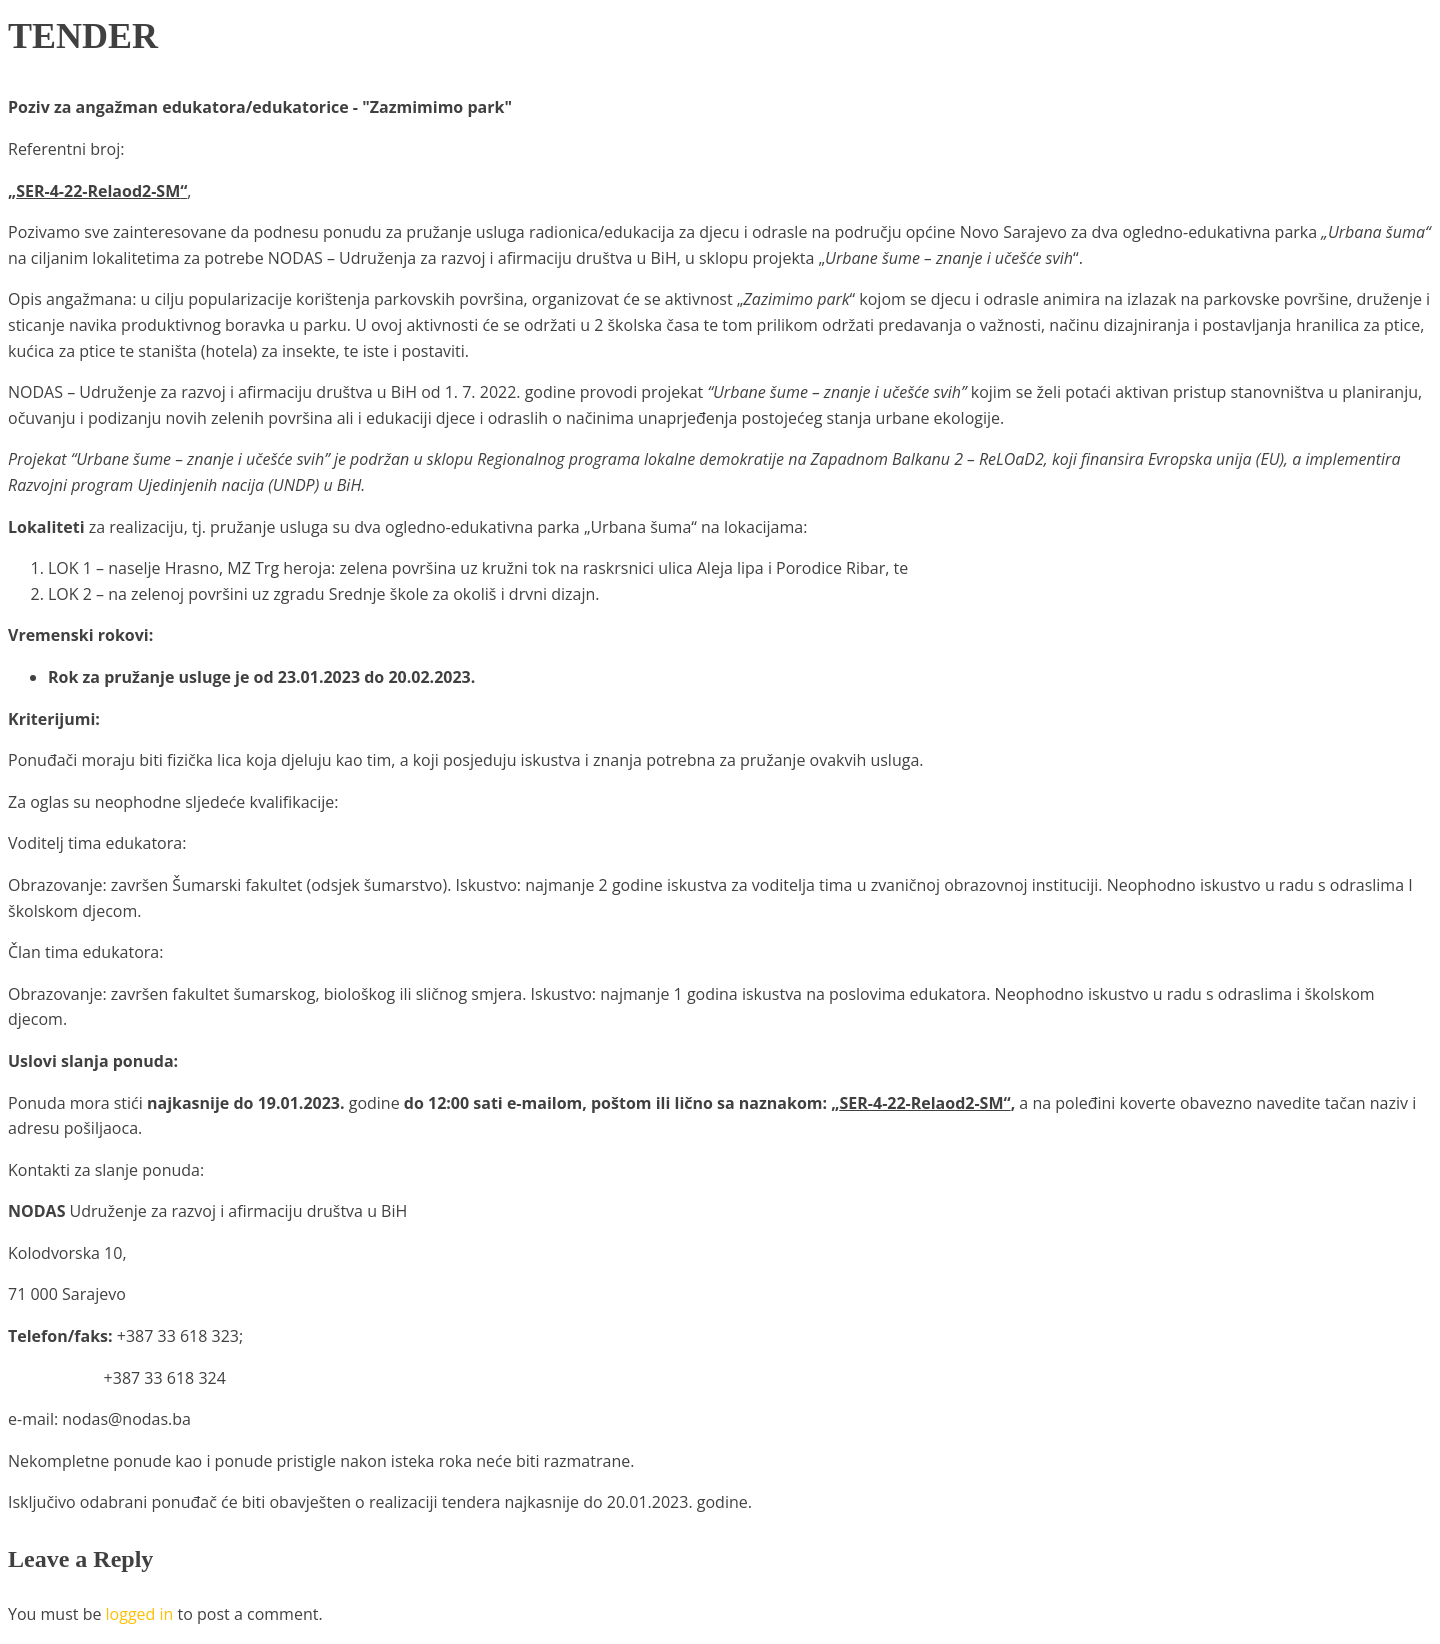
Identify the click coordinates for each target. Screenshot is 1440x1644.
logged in (140, 1614)
